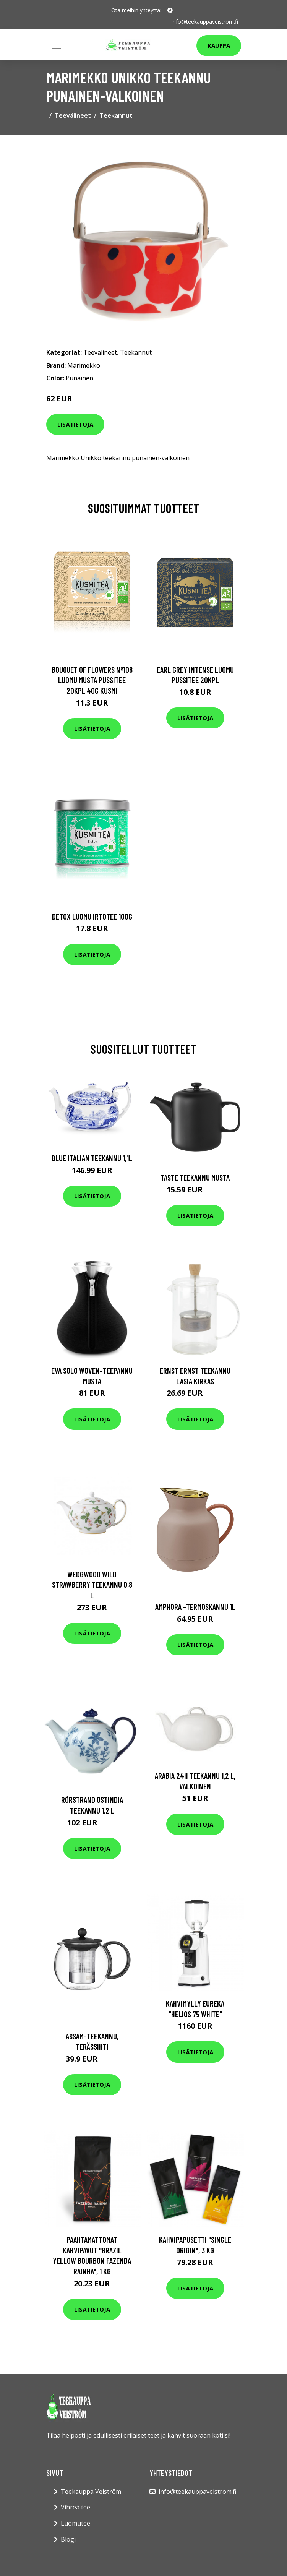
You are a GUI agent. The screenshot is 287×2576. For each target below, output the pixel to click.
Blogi (68, 2539)
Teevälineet (73, 115)
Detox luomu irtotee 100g (92, 916)
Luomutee (75, 2523)
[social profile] (170, 10)
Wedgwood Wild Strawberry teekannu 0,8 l (92, 1584)
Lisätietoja (75, 424)
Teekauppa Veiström (91, 2491)
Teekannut (116, 115)
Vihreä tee (75, 2507)
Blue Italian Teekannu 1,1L (92, 1158)
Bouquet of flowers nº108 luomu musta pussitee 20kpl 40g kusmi (92, 680)
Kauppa (219, 45)
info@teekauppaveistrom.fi (205, 21)
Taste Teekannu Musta (195, 1177)
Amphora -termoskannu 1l (195, 1606)
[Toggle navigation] (56, 45)
